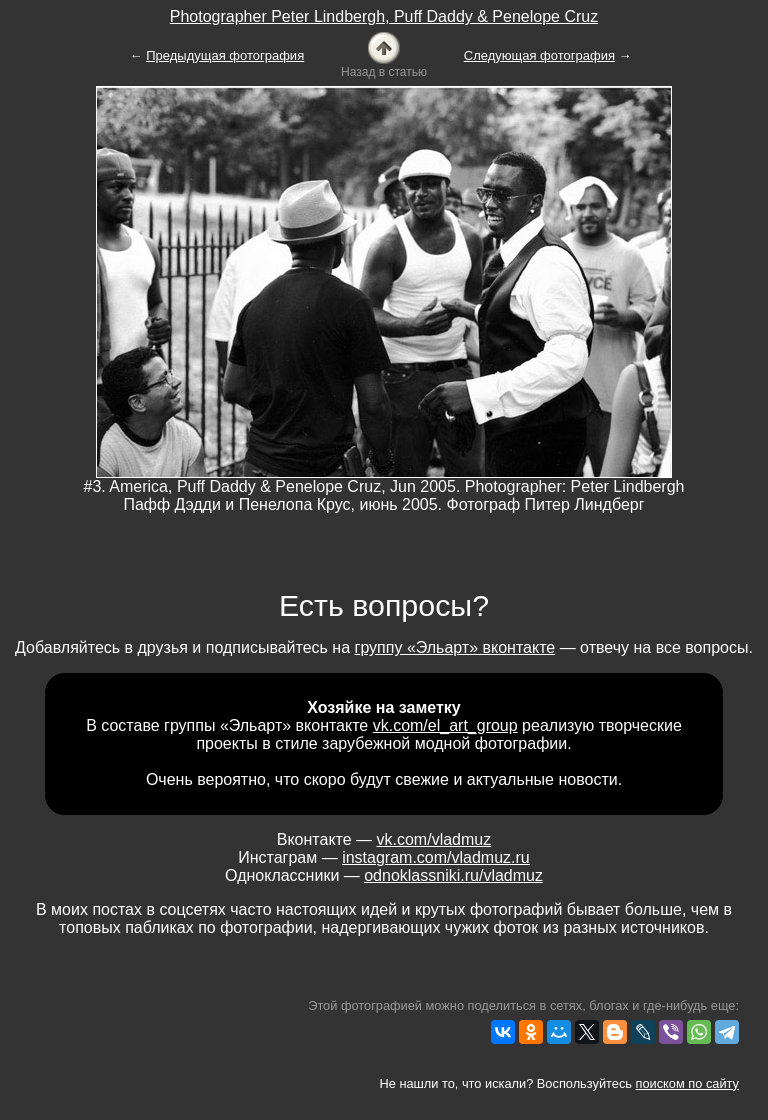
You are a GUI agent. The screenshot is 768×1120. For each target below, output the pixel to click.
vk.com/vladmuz (434, 839)
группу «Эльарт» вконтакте (455, 647)
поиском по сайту (687, 1083)
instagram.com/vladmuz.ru (436, 857)
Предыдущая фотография (225, 55)
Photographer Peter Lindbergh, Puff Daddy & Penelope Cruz (384, 16)
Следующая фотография (539, 55)
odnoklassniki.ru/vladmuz (453, 875)
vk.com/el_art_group (445, 725)
